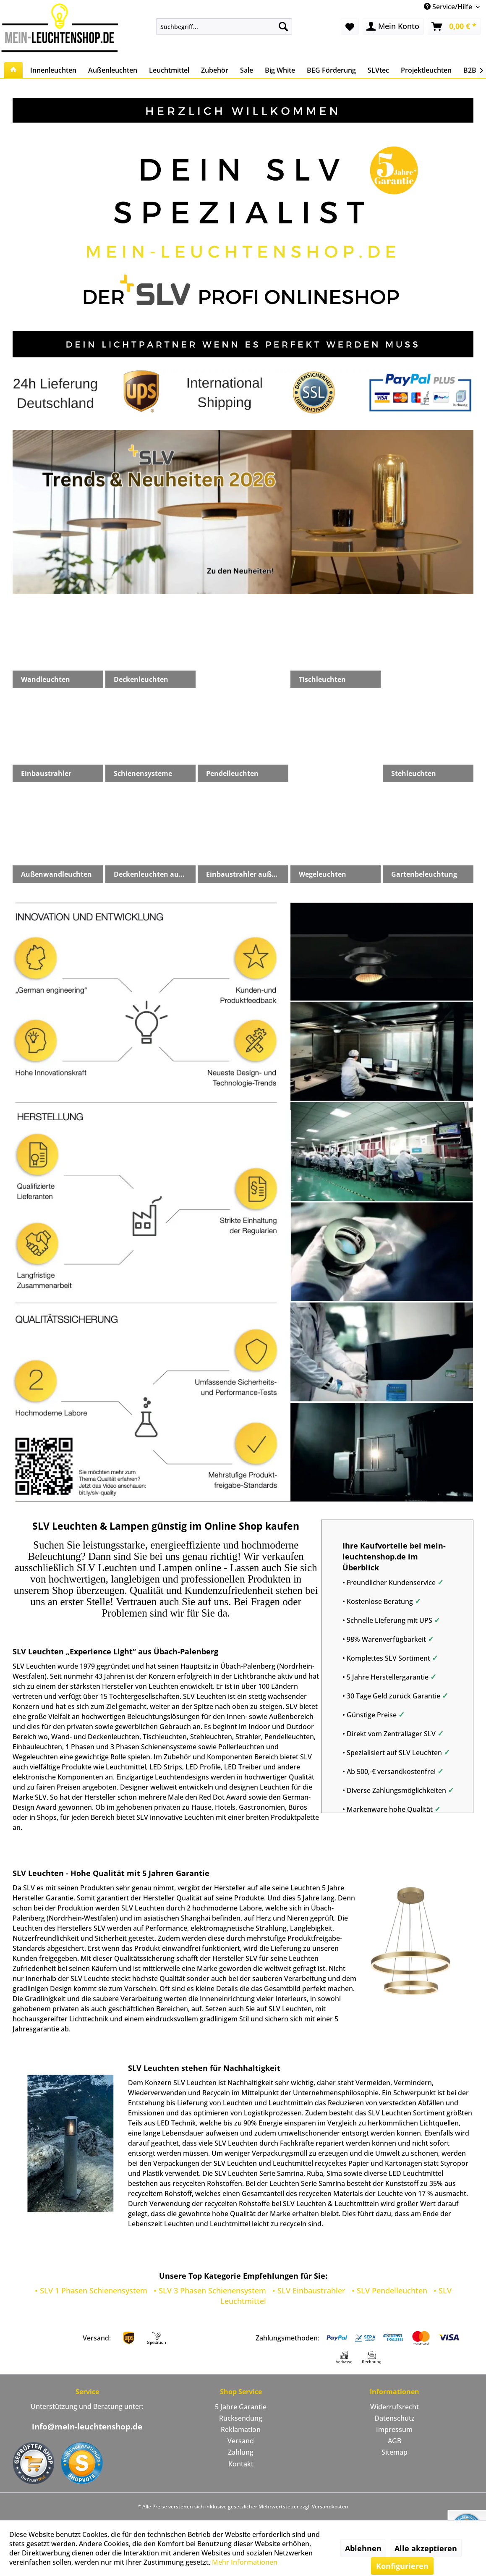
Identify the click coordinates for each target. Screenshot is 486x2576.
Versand (240, 2440)
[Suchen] (283, 26)
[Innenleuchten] (53, 70)
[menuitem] (224, 26)
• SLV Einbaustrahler (308, 2290)
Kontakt (240, 2464)
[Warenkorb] (454, 26)
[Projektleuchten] (426, 70)
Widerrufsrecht (394, 2406)
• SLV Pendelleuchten (389, 2290)
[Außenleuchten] (112, 70)
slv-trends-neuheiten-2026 (243, 512)
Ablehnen (363, 2548)
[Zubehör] (214, 70)
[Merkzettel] (350, 26)
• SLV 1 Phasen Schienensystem (91, 2290)
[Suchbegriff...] (224, 26)
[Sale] (246, 70)
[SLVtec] (378, 70)
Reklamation (241, 2429)
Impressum (394, 2429)
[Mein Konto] (393, 26)
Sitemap (394, 2452)
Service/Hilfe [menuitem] (449, 6)
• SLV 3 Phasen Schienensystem (210, 2290)
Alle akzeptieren (426, 2548)
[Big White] (280, 70)
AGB (394, 2440)
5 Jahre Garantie (241, 2406)
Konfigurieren (402, 2566)
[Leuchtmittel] (169, 70)
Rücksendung (240, 2418)
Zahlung (240, 2452)
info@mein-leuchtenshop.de (87, 2426)
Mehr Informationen (244, 2562)
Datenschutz (394, 2418)
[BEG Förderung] (331, 70)
